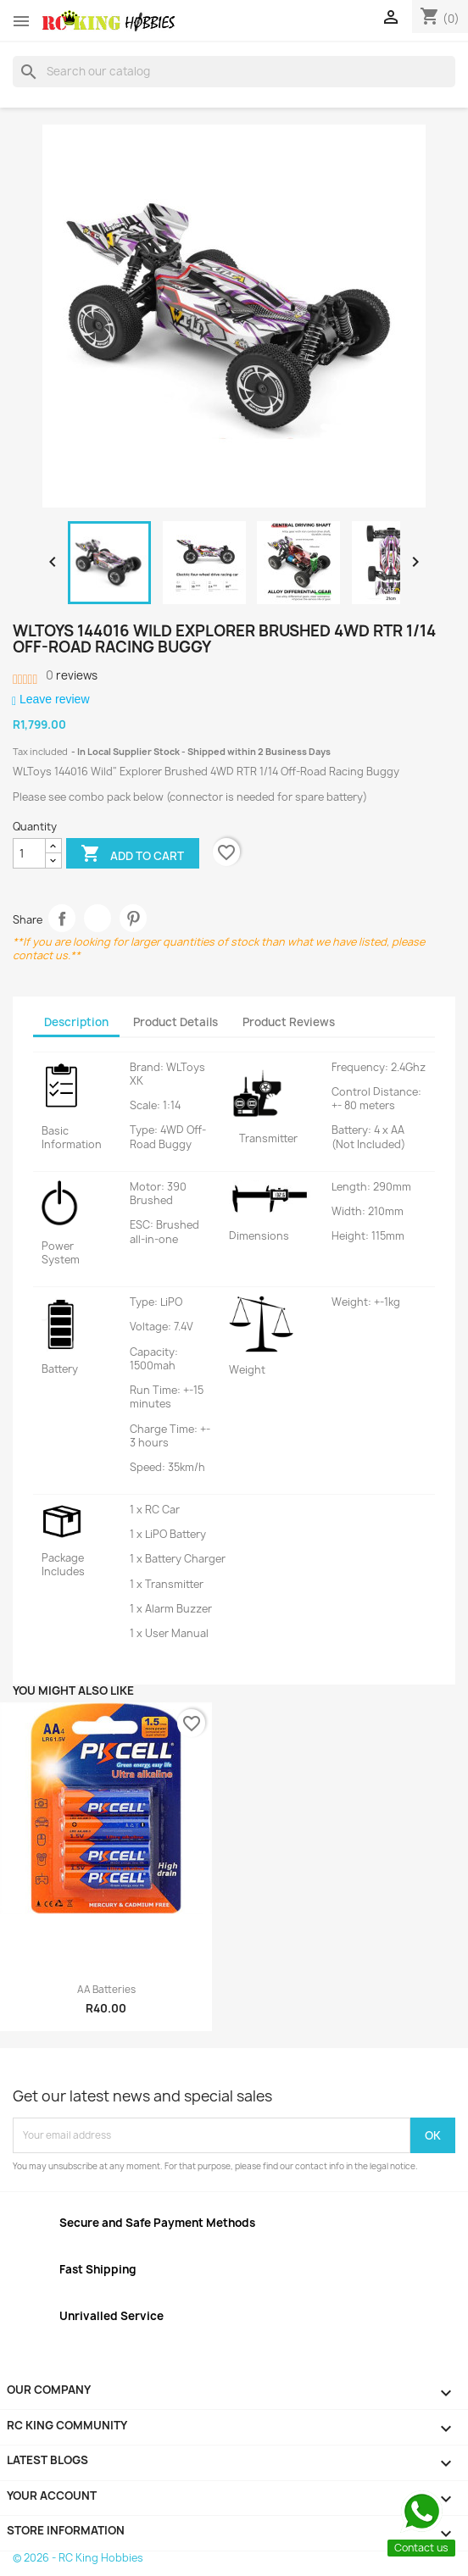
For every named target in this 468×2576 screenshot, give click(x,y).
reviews (72, 675)
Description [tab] (76, 1022)
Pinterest (134, 918)
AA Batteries (106, 1989)
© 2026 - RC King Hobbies (78, 2558)
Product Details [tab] (175, 1022)
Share (62, 918)
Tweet (98, 918)
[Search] (234, 71)
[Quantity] (29, 853)
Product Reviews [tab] (288, 1022)
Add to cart (132, 855)
